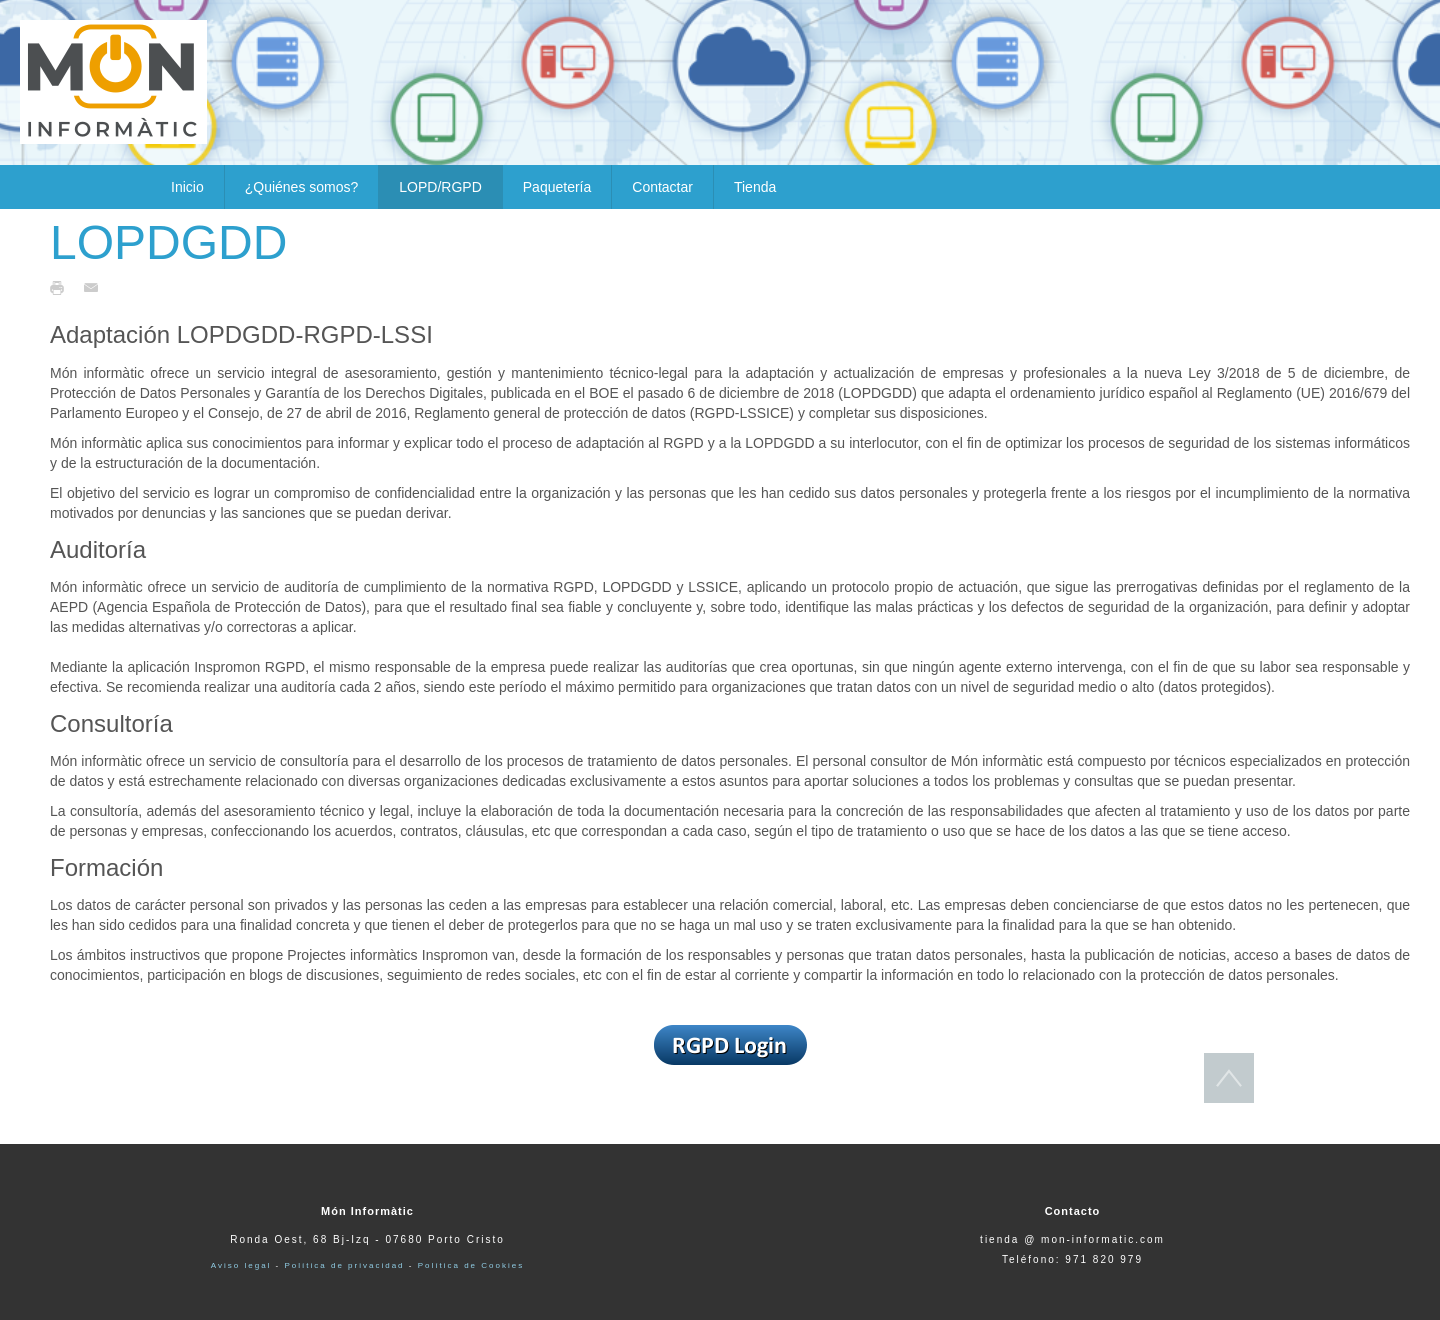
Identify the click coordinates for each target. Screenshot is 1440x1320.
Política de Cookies (468, 1265)
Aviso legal (241, 1265)
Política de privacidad (344, 1265)
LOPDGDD (168, 242)
